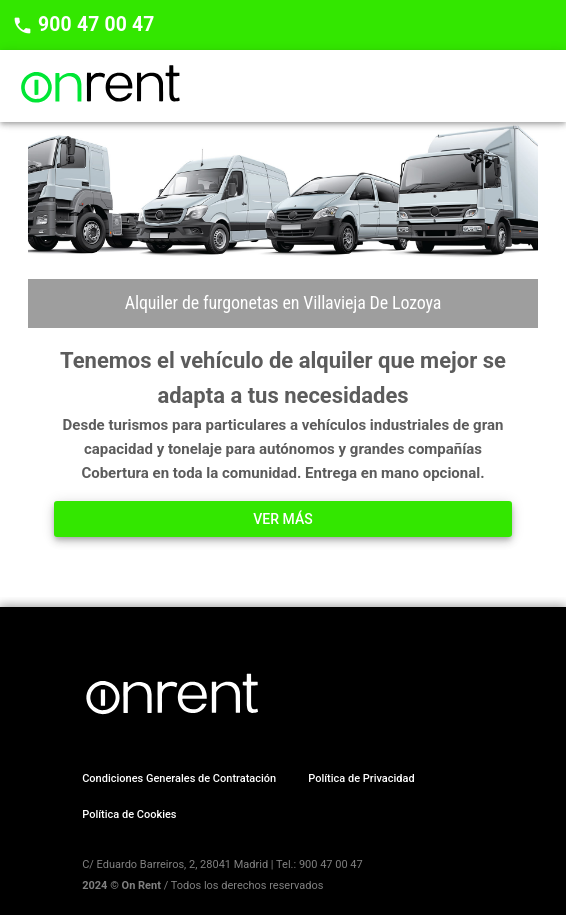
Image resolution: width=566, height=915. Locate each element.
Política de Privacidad (361, 778)
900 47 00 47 (94, 24)
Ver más (282, 519)
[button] (283, 519)
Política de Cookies (129, 814)
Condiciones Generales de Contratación (179, 778)
